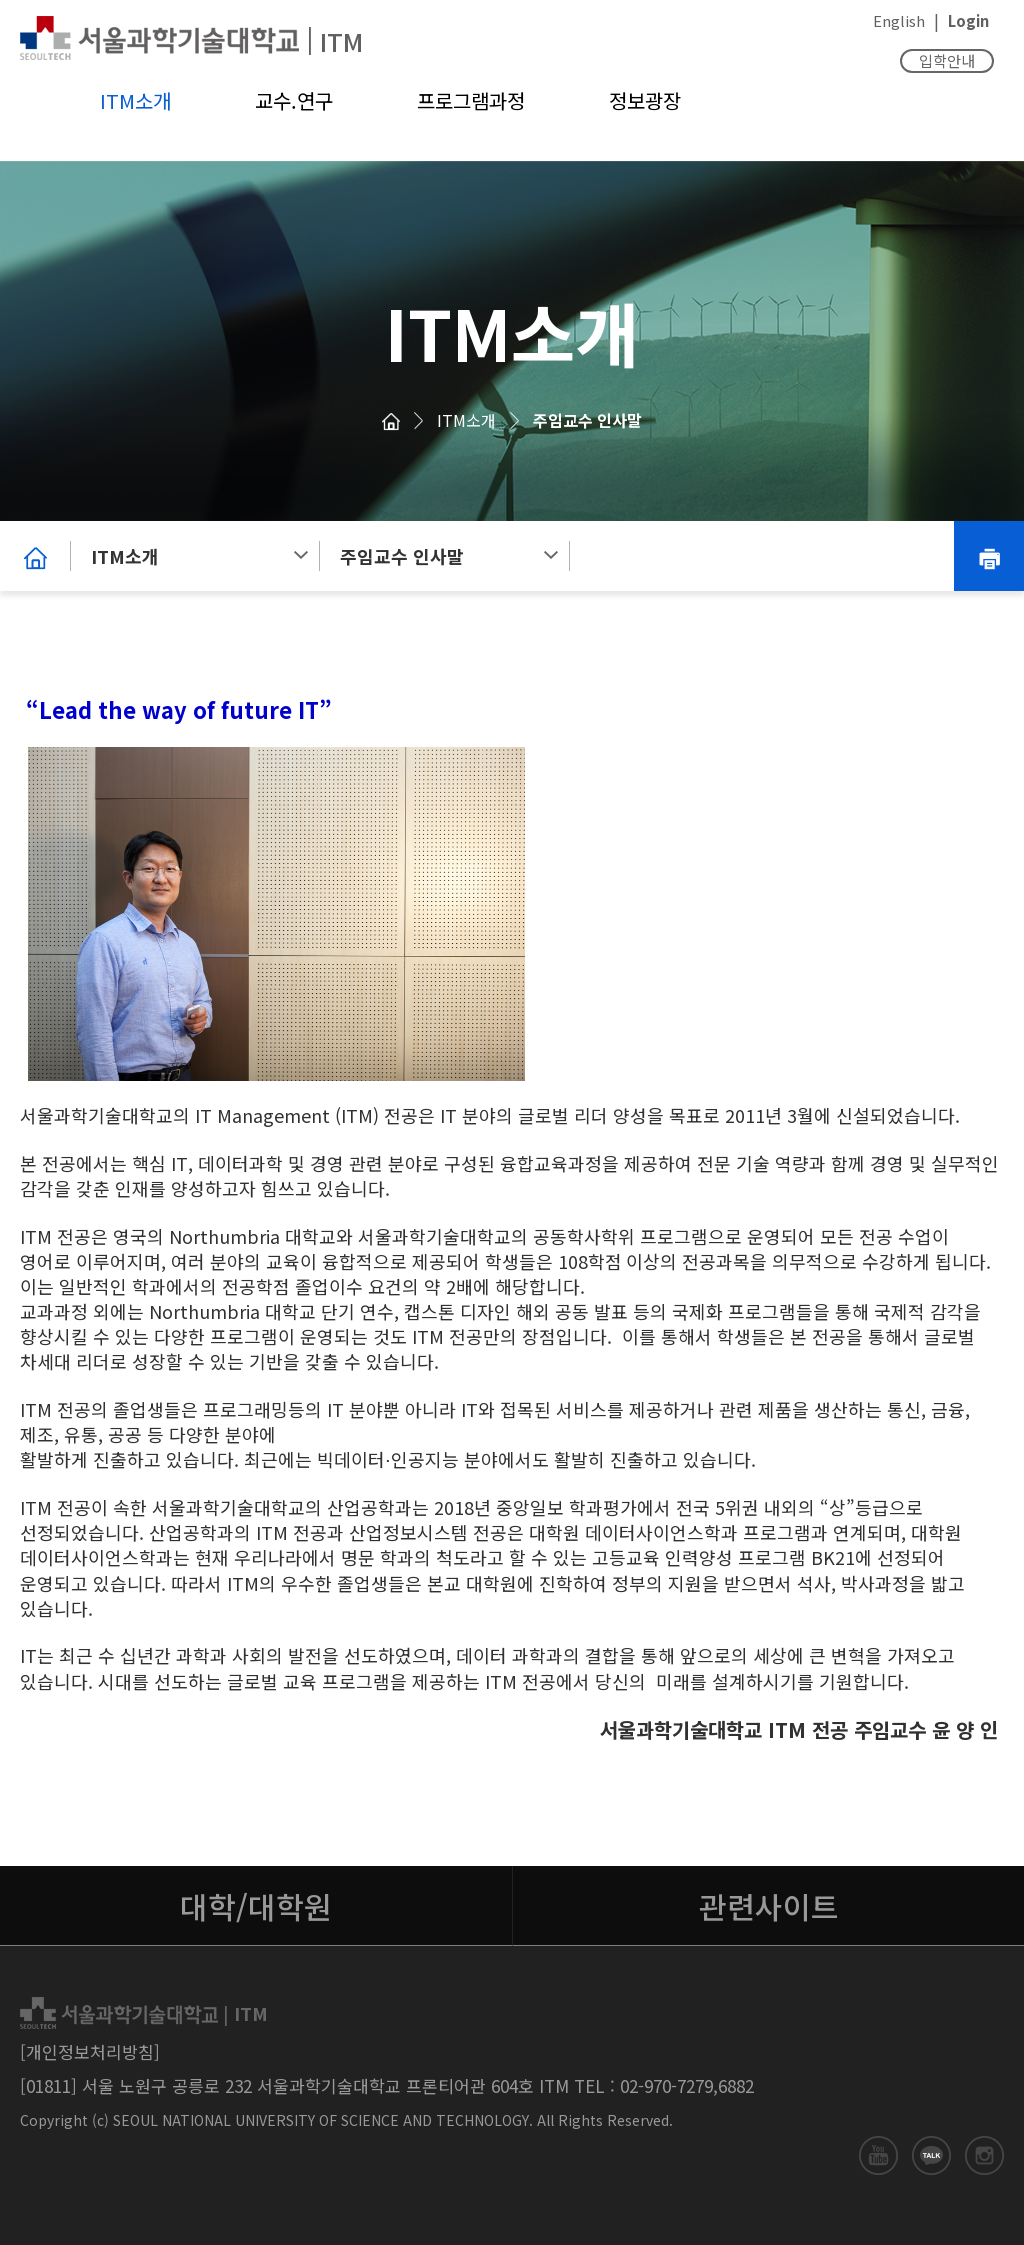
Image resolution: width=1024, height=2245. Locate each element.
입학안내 (947, 60)
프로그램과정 (471, 100)
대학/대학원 (256, 1906)
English (899, 20)
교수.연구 (294, 100)
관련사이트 (769, 1906)
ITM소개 (135, 100)
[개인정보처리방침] (90, 2051)
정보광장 (645, 100)
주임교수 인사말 (587, 420)
